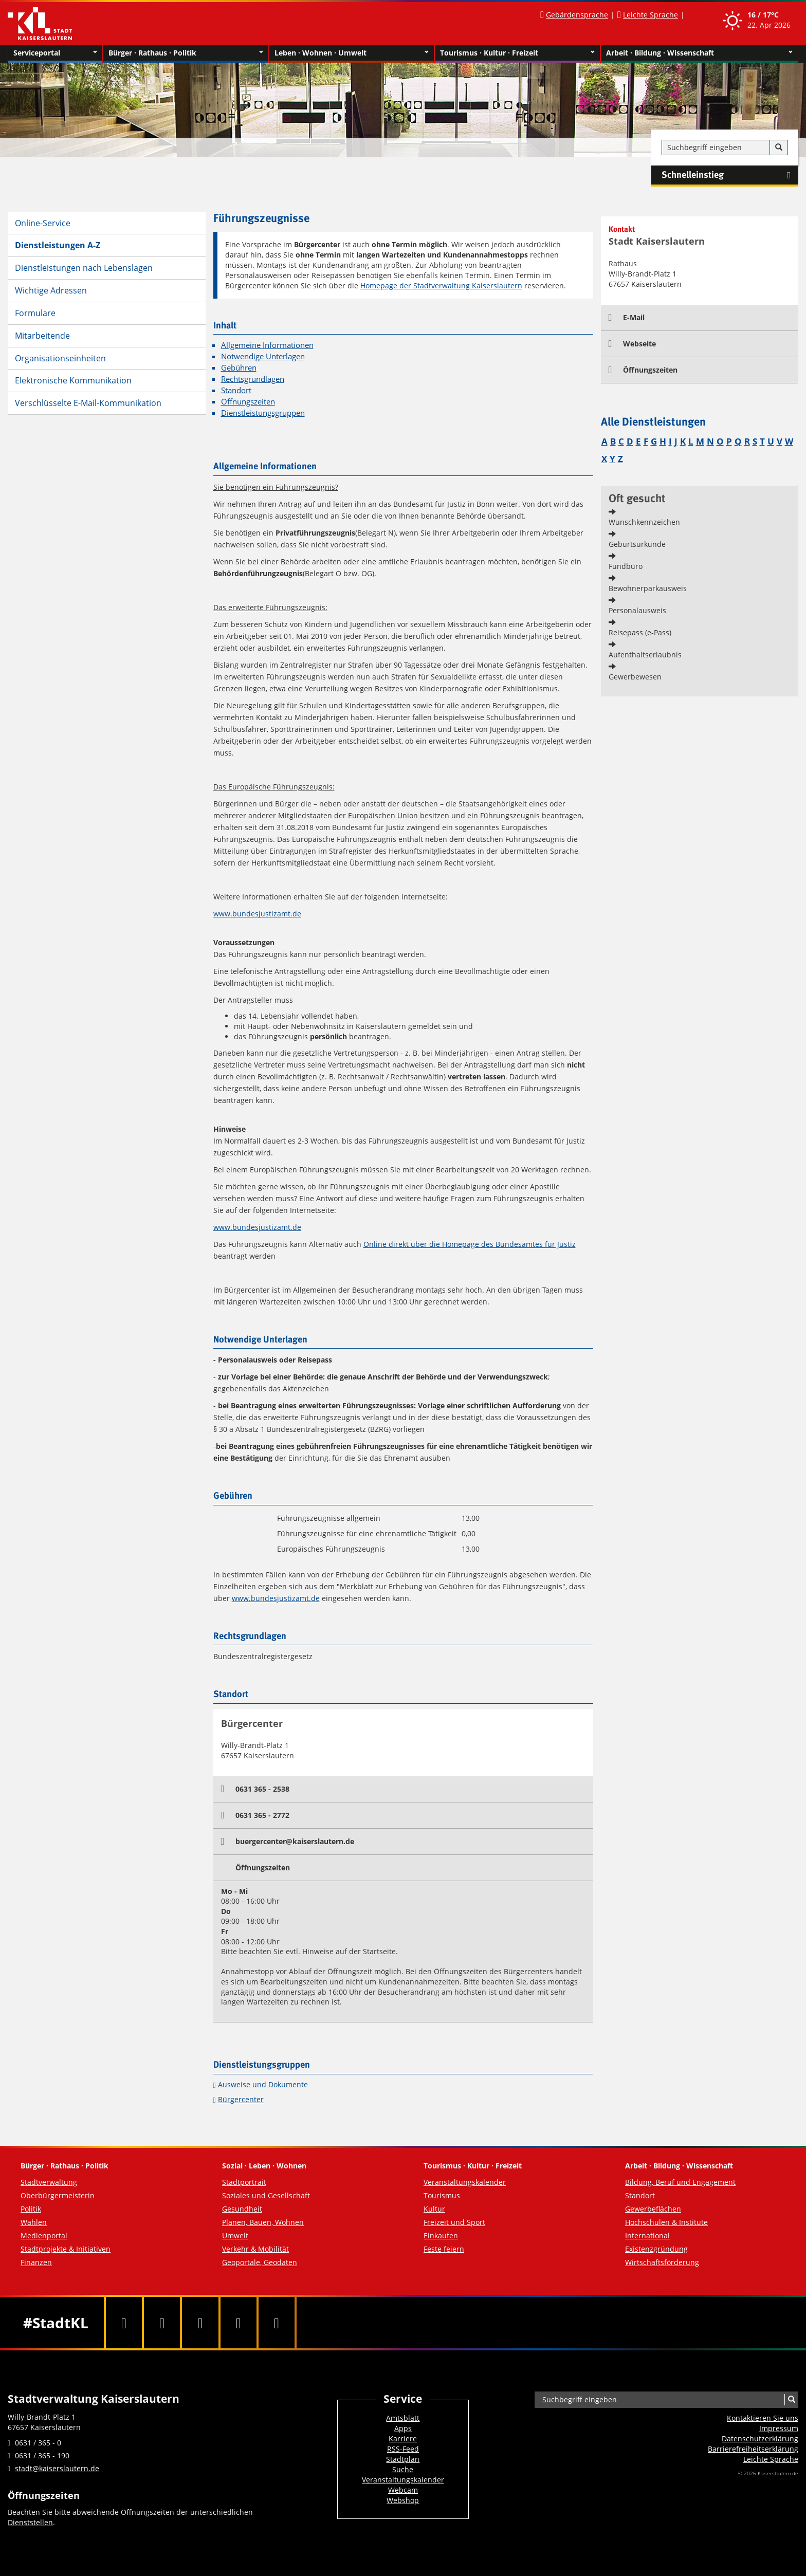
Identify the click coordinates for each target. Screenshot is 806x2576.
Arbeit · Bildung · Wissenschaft (699, 53)
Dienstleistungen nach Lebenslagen (84, 267)
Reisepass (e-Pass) (640, 632)
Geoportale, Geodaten (259, 2262)
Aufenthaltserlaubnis (645, 654)
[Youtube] (200, 2322)
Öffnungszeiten (248, 401)
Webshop (403, 2500)
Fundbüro (626, 566)
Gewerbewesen (635, 677)
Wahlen (34, 2222)
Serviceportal (55, 53)
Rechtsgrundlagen (252, 379)
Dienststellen (30, 2522)
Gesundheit (242, 2209)
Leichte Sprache (650, 15)
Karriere (403, 2438)
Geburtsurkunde (637, 544)
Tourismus (442, 2195)
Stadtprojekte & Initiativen (66, 2249)
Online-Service (42, 223)
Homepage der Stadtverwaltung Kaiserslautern (441, 285)
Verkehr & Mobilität (255, 2249)
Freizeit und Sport (454, 2222)
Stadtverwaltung (49, 2182)
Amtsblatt (402, 2418)
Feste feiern (444, 2249)
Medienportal (44, 2235)
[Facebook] (124, 2322)
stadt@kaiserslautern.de (57, 2468)
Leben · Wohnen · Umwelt (351, 53)
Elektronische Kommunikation (73, 380)
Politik (31, 2209)
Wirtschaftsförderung (662, 2262)
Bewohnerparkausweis (648, 588)
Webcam (403, 2490)
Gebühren (239, 367)
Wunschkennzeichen (644, 522)
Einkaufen (441, 2235)
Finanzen (36, 2262)
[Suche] (778, 147)
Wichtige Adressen (51, 290)
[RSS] (277, 2322)
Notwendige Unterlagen (263, 356)
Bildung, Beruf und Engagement (680, 2182)
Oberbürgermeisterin (58, 2195)
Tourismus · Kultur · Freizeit (517, 53)
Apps (403, 2428)
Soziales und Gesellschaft (266, 2195)
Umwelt (235, 2235)
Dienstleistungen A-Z (57, 245)
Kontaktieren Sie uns (762, 2418)
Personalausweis (637, 610)
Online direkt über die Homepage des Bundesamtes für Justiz (469, 1244)
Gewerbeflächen (653, 2209)
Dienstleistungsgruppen (263, 413)
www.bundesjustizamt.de (257, 913)
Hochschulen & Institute (666, 2222)
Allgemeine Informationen (267, 345)
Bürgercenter (241, 2099)
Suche (402, 2469)
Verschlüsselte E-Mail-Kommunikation (88, 403)
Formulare (35, 313)
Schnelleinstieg (730, 175)
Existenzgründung (656, 2249)
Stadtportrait (244, 2182)
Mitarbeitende (42, 335)
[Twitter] (162, 2322)
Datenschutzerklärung (760, 2438)
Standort (236, 390)
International (647, 2235)
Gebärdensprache (577, 15)
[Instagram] (239, 2322)
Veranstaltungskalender (465, 2182)
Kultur (434, 2209)
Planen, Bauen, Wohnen (263, 2222)
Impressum (778, 2428)
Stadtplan (402, 2459)
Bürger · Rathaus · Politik (185, 53)
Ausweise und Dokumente (263, 2084)
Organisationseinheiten (60, 358)
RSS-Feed (403, 2449)
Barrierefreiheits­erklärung (753, 2449)
